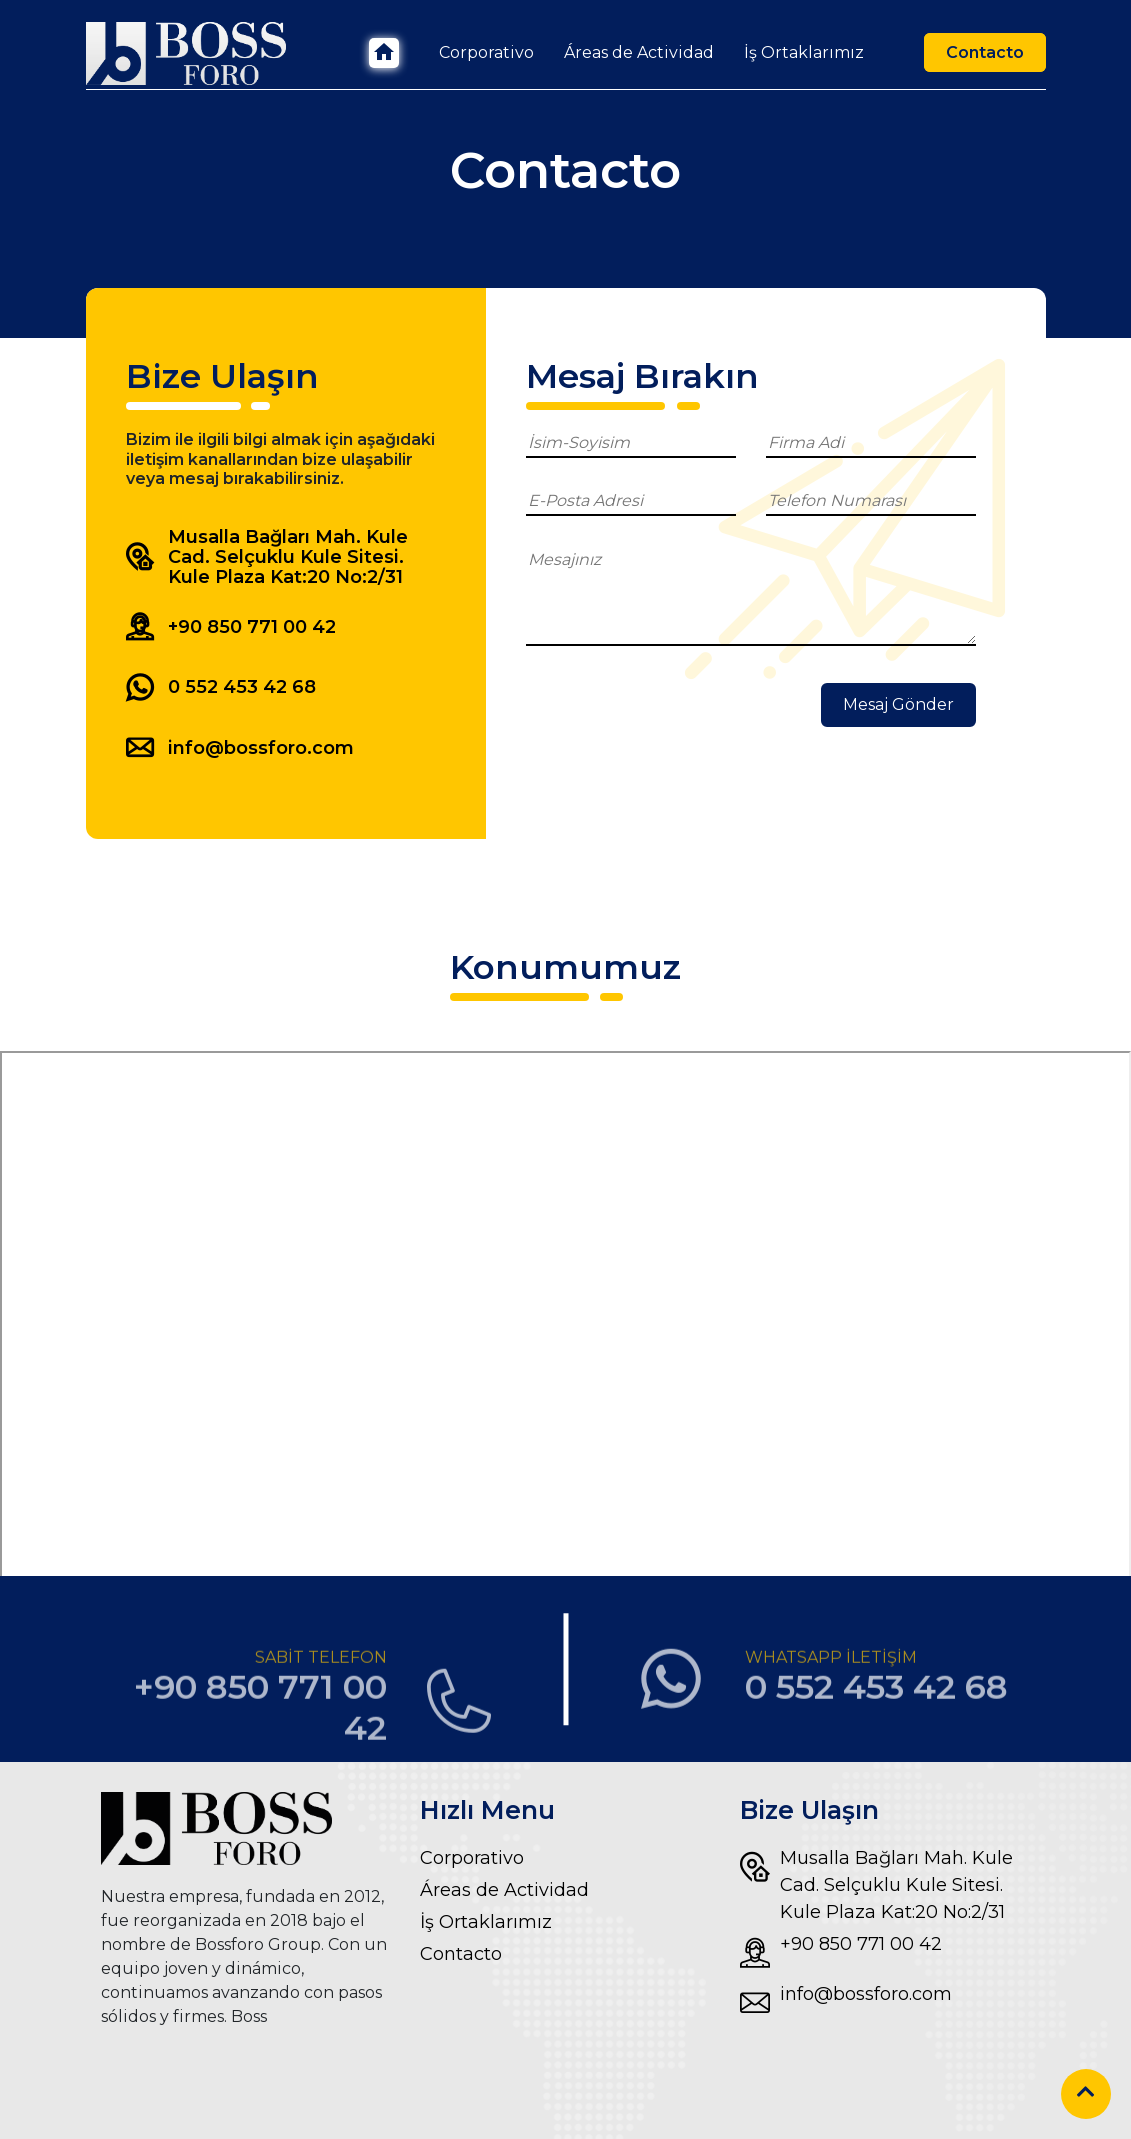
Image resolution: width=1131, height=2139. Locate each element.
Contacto (985, 52)
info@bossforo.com (846, 2003)
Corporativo (486, 52)
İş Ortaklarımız (804, 52)
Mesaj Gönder (898, 704)
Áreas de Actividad (639, 52)
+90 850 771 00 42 (841, 1953)
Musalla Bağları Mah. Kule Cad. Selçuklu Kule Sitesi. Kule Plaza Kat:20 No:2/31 (876, 1884)
